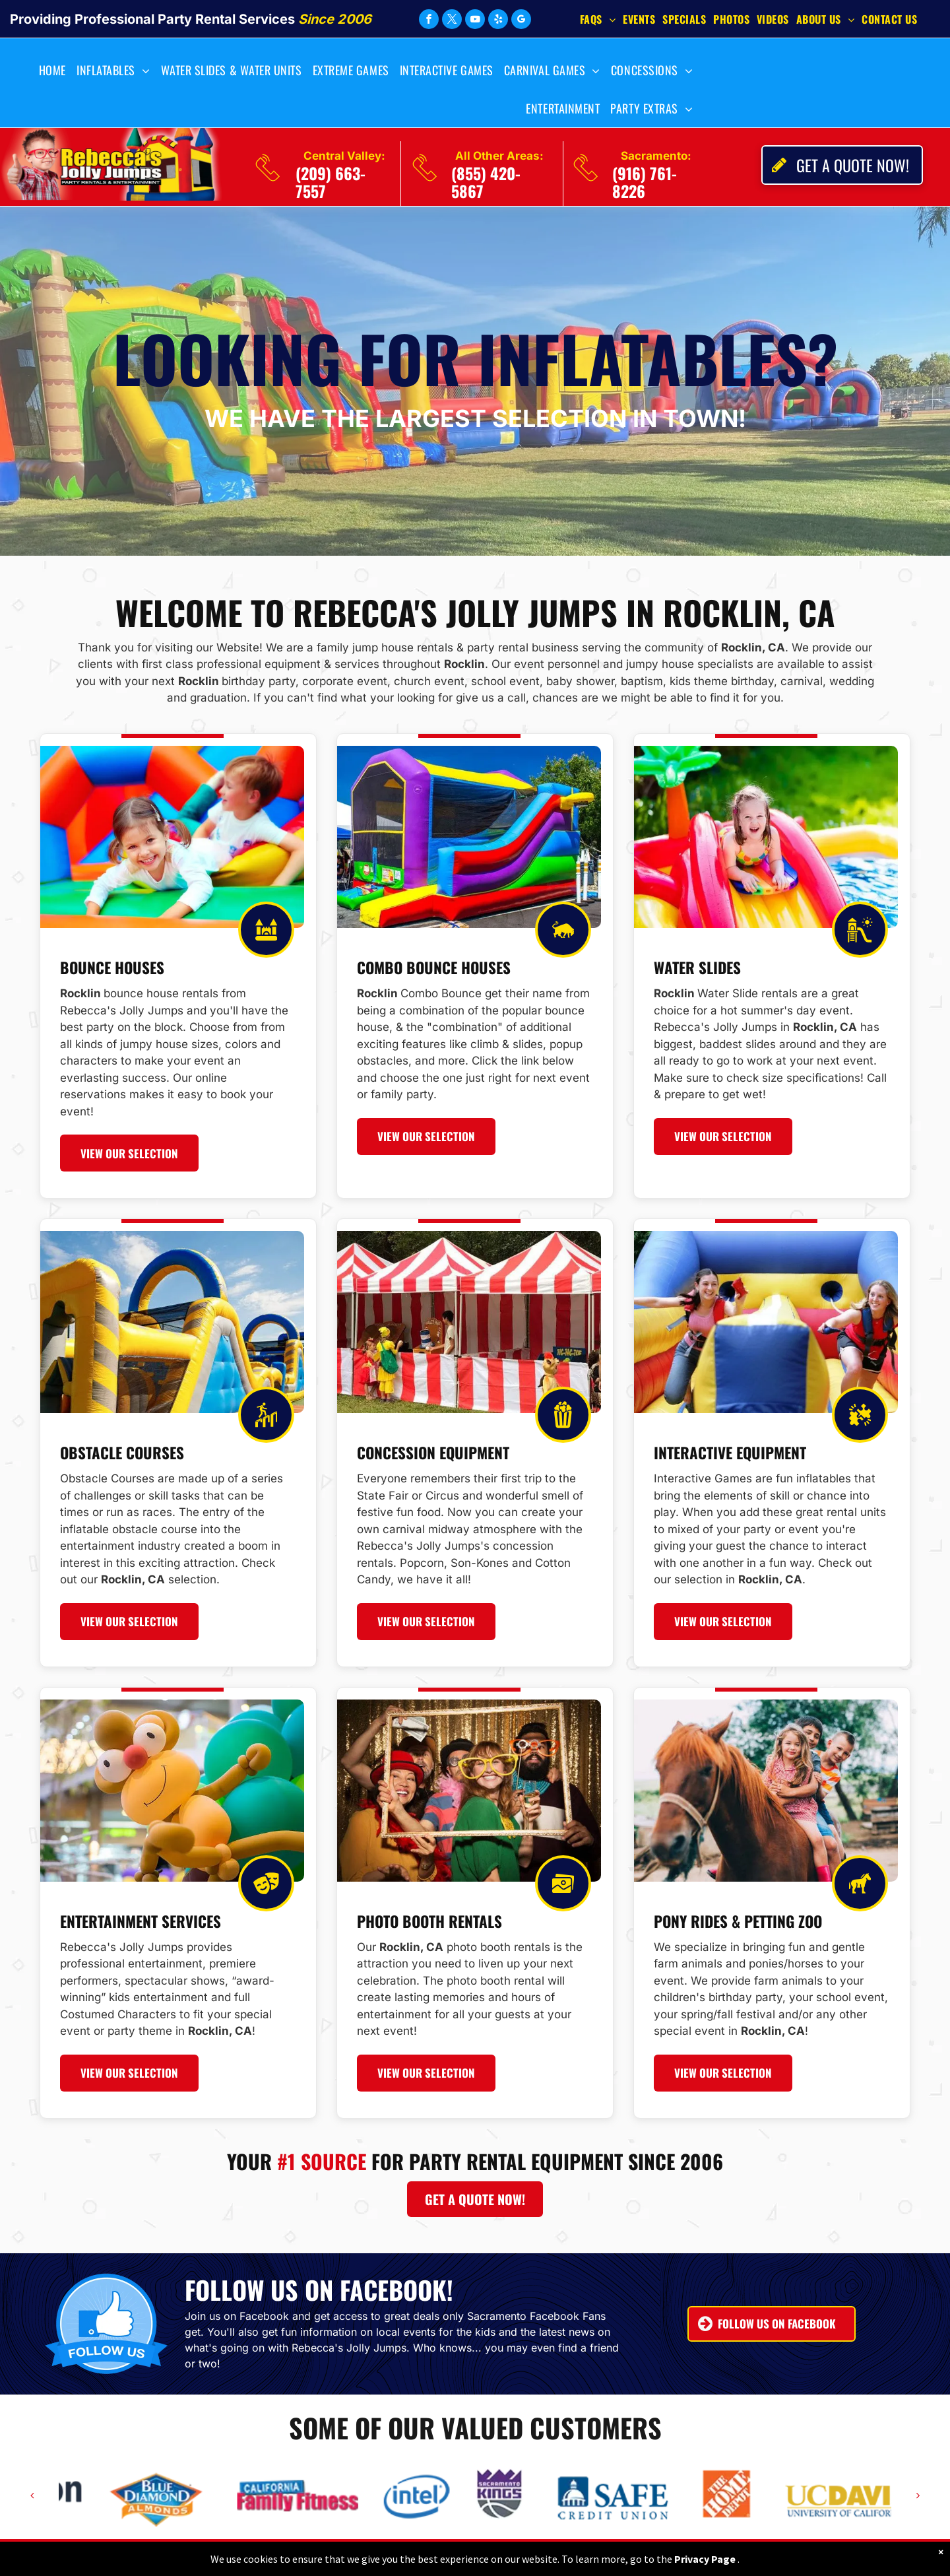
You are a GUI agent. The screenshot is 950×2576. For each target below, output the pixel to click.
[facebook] (429, 20)
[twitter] (452, 20)
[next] (918, 2495)
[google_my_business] (521, 20)
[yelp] (498, 20)
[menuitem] (601, 18)
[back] (32, 2495)
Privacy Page (705, 2558)
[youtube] (475, 20)
